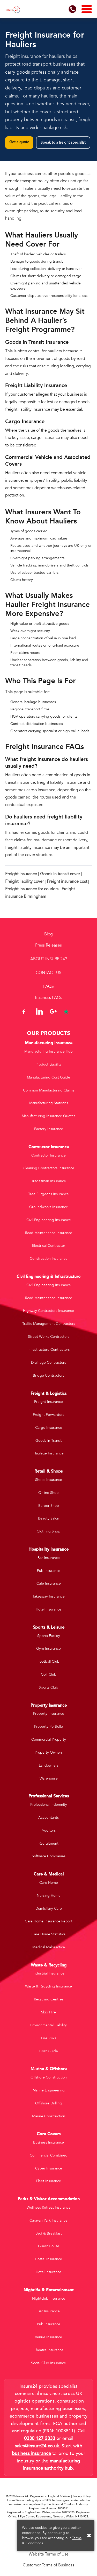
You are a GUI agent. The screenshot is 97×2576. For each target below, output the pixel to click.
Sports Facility (48, 1636)
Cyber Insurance (48, 2168)
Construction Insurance (49, 1258)
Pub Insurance (48, 1571)
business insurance (31, 2453)
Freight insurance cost (67, 881)
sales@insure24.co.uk (37, 2446)
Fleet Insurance (48, 2181)
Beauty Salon (48, 1518)
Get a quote (19, 142)
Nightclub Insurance (48, 2298)
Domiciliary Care (48, 1908)
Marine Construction (48, 2116)
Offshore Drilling (48, 2103)
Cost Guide (48, 2051)
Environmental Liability (48, 2025)
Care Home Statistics (48, 1934)
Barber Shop (48, 1505)
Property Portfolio (48, 1726)
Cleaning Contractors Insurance (48, 1168)
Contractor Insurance (48, 1155)
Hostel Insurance (48, 2259)
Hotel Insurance (48, 1609)
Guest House (48, 2246)
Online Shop (48, 1492)
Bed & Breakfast (48, 2233)
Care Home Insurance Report (48, 1921)
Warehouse (49, 1778)
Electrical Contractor (48, 1245)
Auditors (49, 1830)
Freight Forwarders (48, 1414)
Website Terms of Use (49, 2554)
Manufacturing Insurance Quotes (48, 1116)
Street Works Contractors (48, 1336)
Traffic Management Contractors (48, 1323)
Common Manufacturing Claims (48, 1090)
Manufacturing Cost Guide (48, 1077)
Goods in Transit (48, 1440)
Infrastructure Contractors (48, 1349)
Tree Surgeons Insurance (48, 1194)
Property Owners (49, 1752)
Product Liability (48, 1064)
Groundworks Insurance (48, 1207)
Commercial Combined (49, 2155)
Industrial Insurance (48, 1973)
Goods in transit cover (60, 874)
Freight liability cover (24, 881)
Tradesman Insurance (48, 1181)
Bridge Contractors (48, 1375)
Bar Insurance (49, 1558)
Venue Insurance (48, 2337)
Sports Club (48, 1687)
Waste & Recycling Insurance (48, 1986)
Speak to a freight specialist (63, 142)
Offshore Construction (49, 2077)
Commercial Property (48, 1739)
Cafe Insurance (48, 1583)
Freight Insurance (48, 1401)
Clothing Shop (48, 1531)
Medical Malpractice (48, 1947)
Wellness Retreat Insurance (49, 2207)
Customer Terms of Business (48, 2565)
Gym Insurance (48, 1648)
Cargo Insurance (48, 1427)
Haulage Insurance (48, 1453)
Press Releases (48, 945)
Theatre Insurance (48, 2350)
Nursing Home (49, 1895)
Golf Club (48, 1674)
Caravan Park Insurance (48, 2220)
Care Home (48, 1882)
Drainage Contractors (48, 1362)
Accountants (48, 1817)
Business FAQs (48, 997)
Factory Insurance (48, 1129)
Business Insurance (48, 2142)
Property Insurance (48, 1713)
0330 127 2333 (39, 2438)
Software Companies (48, 1856)
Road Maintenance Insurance (48, 1233)
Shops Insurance (48, 1480)
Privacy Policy (81, 2496)
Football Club (48, 1661)
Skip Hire (48, 2012)
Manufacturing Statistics (48, 1103)
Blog (48, 934)
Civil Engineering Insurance (48, 1220)
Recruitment (48, 1843)
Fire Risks (48, 2038)
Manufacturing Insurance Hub (48, 1051)
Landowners (48, 1765)
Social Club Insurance (48, 2363)
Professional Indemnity (48, 1804)
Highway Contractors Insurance (48, 1310)
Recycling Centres (48, 1999)
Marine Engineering (49, 2090)
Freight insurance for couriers (31, 889)
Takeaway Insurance (49, 1596)
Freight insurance (21, 874)
